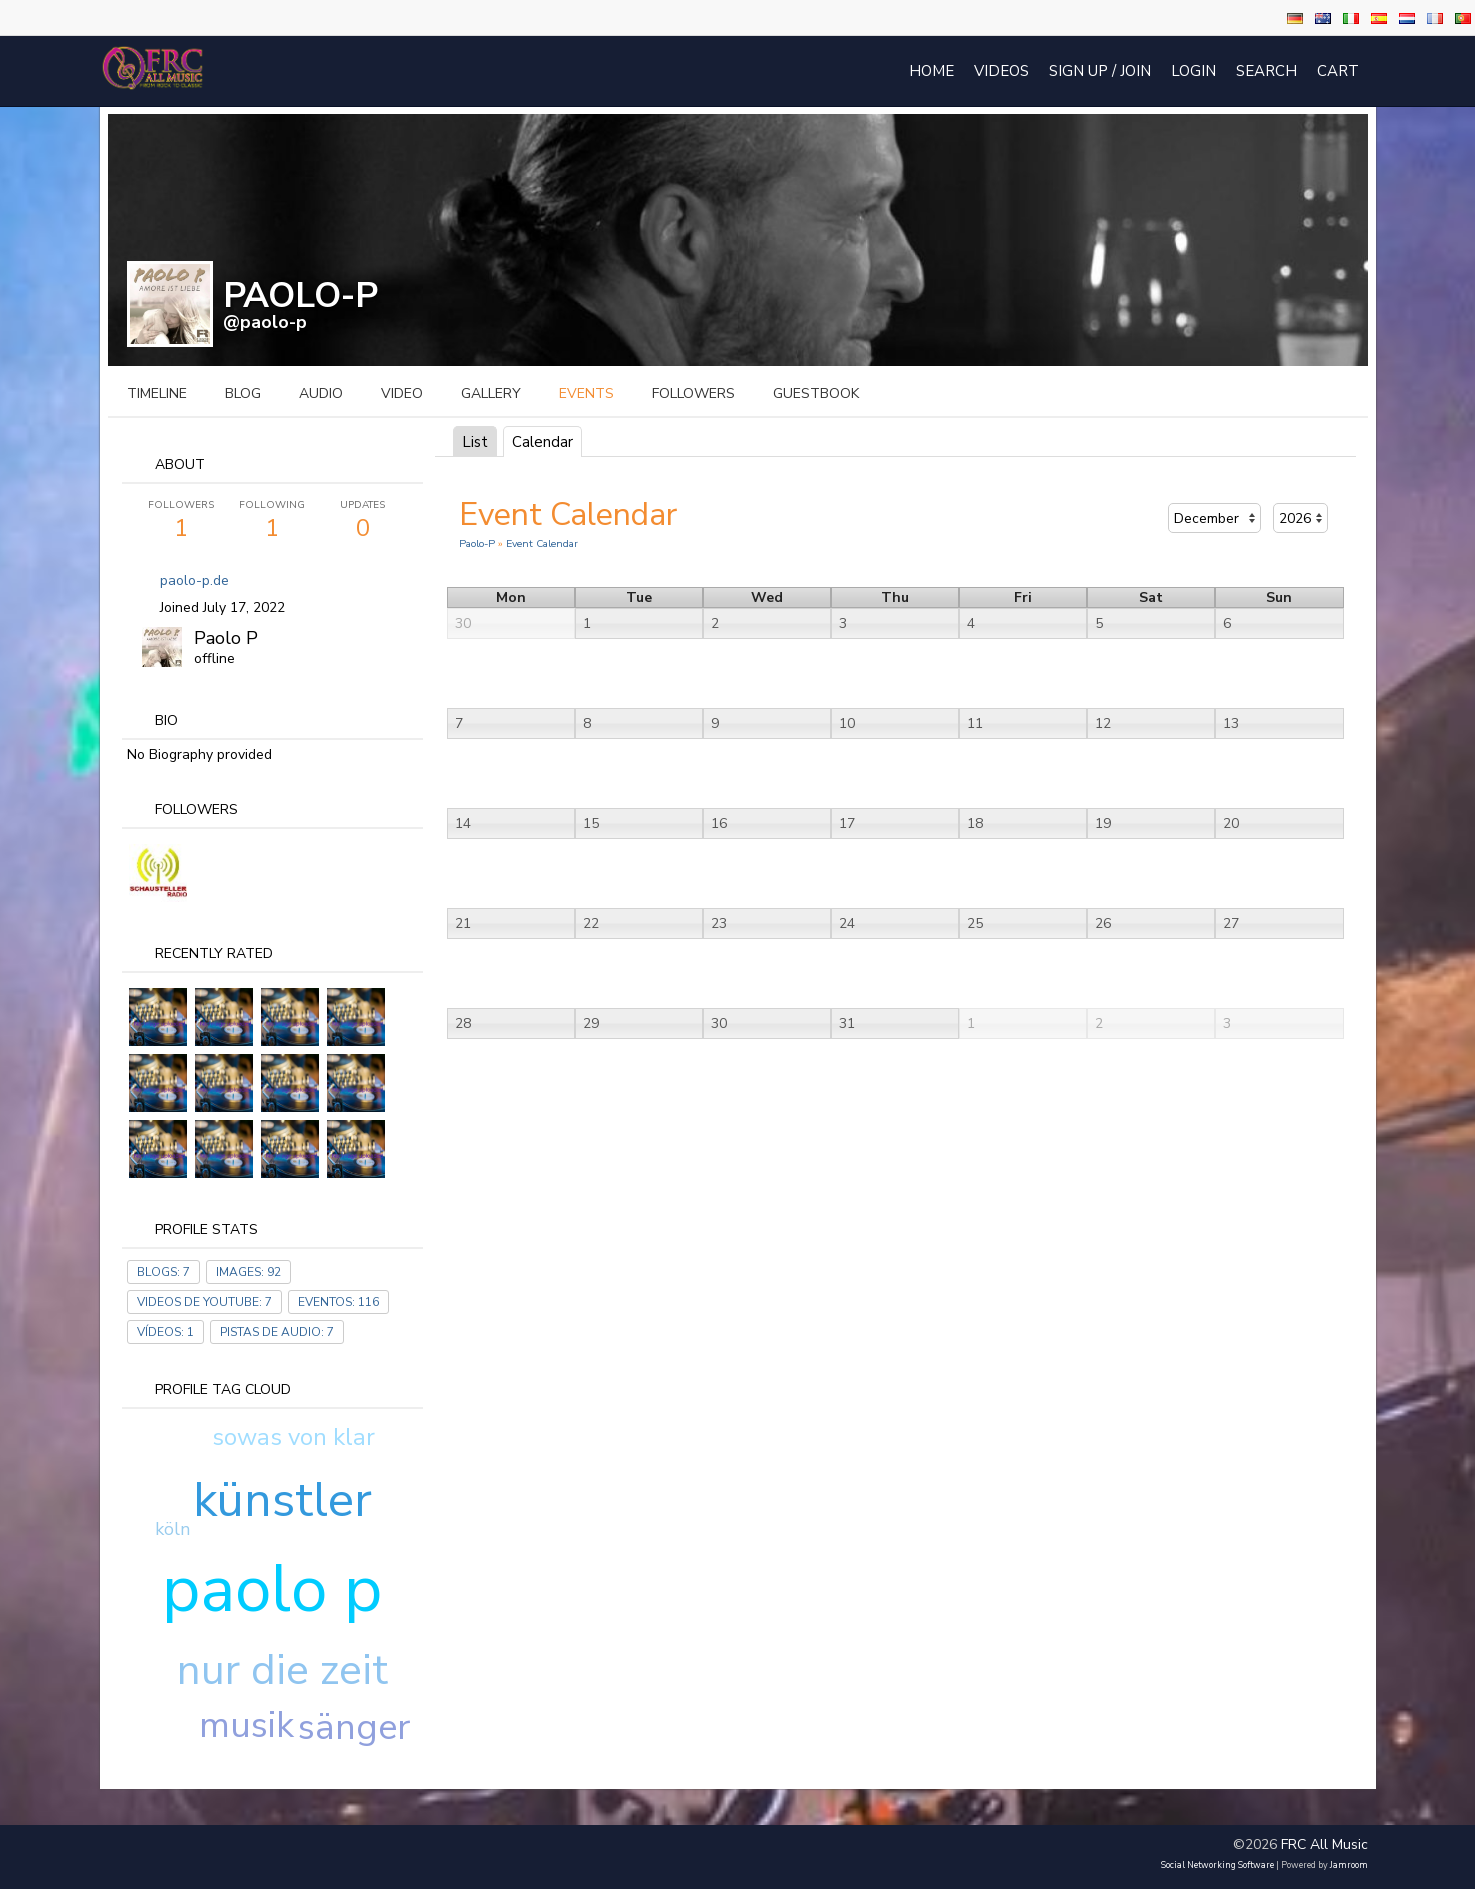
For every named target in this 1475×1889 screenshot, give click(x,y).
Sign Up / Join (1100, 71)
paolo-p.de (194, 580)
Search (1266, 71)
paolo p (272, 1589)
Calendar (542, 442)
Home (931, 71)
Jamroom (1349, 1865)
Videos (1001, 71)
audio (321, 393)
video (402, 393)
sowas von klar (293, 1437)
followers (693, 393)
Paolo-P (477, 543)
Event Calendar (542, 543)
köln (172, 1529)
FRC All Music (1324, 1844)
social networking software (1217, 1865)
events (586, 393)
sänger (354, 1727)
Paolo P (226, 638)
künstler (282, 1500)
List (475, 442)
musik (246, 1725)
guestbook (816, 393)
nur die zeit (282, 1670)
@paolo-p (265, 322)
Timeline (157, 393)
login (1193, 71)
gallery (491, 393)
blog (243, 393)
